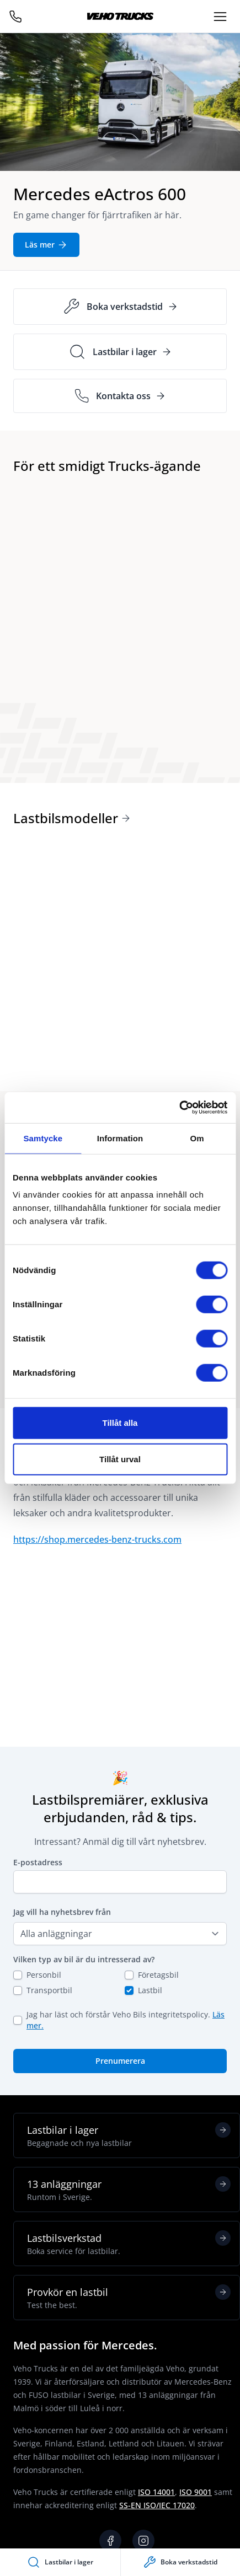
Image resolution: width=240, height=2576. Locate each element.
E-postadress (37, 1862)
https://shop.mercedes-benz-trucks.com (97, 1539)
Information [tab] (120, 1137)
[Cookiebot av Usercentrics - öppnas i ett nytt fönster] (179, 1108)
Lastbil (150, 1990)
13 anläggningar (129, 2189)
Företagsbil (158, 1974)
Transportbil (49, 1990)
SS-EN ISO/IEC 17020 (157, 2505)
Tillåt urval (120, 1458)
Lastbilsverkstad (129, 2243)
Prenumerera (120, 2061)
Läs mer (46, 244)
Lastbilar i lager (129, 2135)
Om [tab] (197, 1137)
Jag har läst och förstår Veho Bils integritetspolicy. (125, 2020)
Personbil (43, 1974)
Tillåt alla (120, 1422)
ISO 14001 (156, 2492)
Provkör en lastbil (129, 2297)
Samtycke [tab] (42, 1137)
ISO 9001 (195, 2492)
